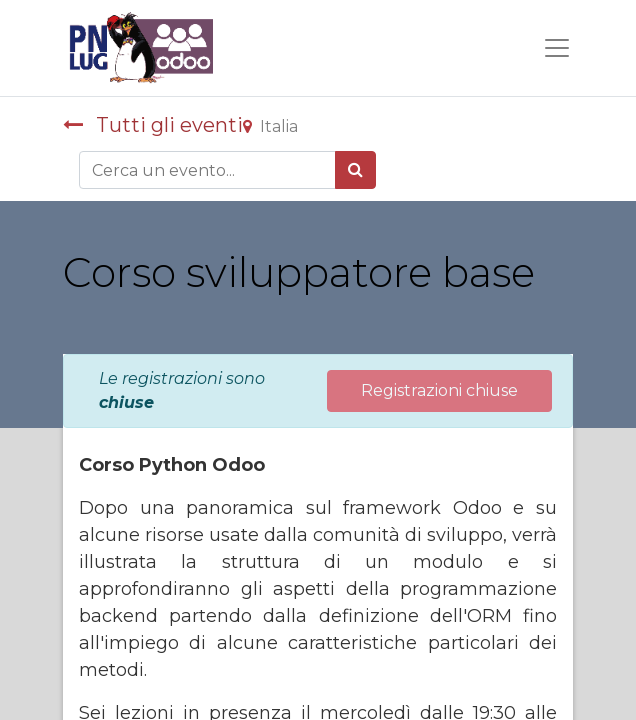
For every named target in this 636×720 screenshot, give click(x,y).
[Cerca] (355, 170)
